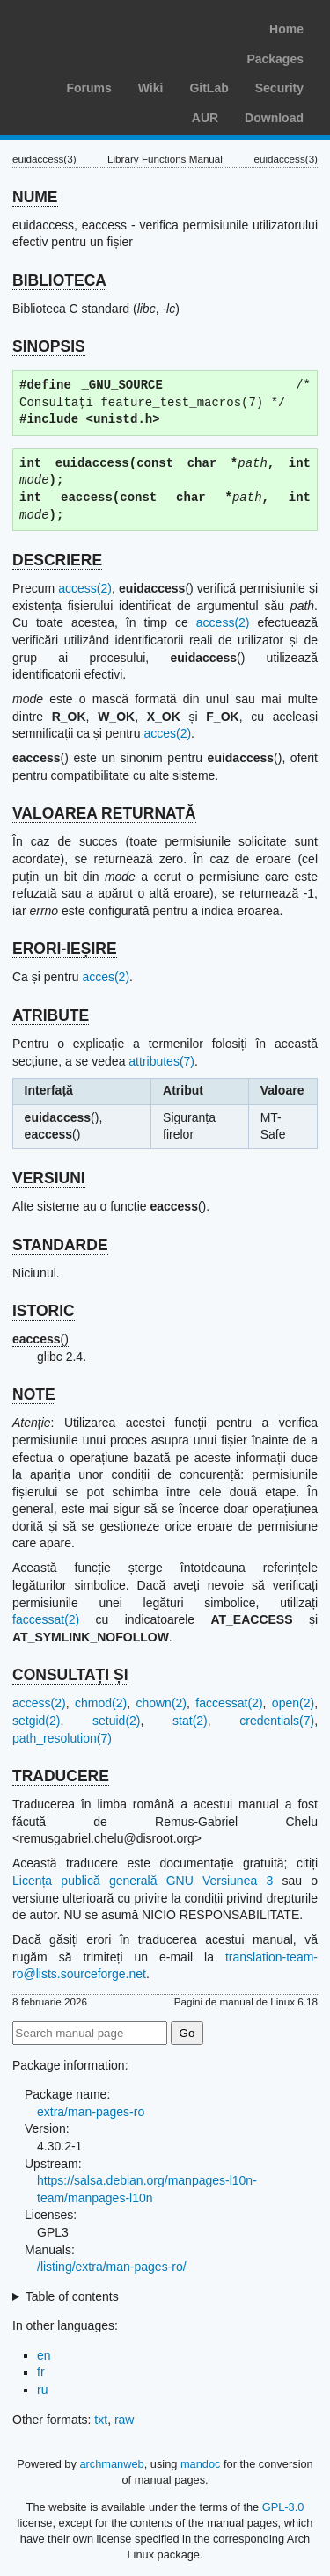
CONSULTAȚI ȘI (70, 1675)
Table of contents (72, 2296)
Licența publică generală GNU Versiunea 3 (142, 1881)
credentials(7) (276, 1721)
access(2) (85, 588)
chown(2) (161, 1703)
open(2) (293, 1703)
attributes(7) (161, 1061)
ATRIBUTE (50, 1015)
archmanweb (111, 2463)
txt (100, 2419)
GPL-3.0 (283, 2507)
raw (124, 2419)
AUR (205, 118)
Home (286, 29)
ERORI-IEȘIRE (64, 948)
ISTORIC (43, 1311)
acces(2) (167, 733)
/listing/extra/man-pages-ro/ (112, 2266)
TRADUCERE (60, 1776)
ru (42, 2390)
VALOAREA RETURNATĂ (104, 813)
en (44, 2355)
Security (279, 88)
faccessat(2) (45, 1619)
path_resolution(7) (62, 1738)
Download (274, 118)
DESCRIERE (57, 560)
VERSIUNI (48, 1178)
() (40, 1339)
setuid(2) (116, 1721)
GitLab (208, 88)
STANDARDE (60, 1245)
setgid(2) (36, 1721)
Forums (88, 88)
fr (41, 2372)
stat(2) (190, 1721)
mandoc (200, 2463)
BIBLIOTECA (59, 280)
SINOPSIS (48, 346)
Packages (275, 59)
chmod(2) (101, 1703)
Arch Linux (96, 26)
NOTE (33, 1394)
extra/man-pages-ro (90, 2112)
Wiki (151, 88)
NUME (35, 197)
